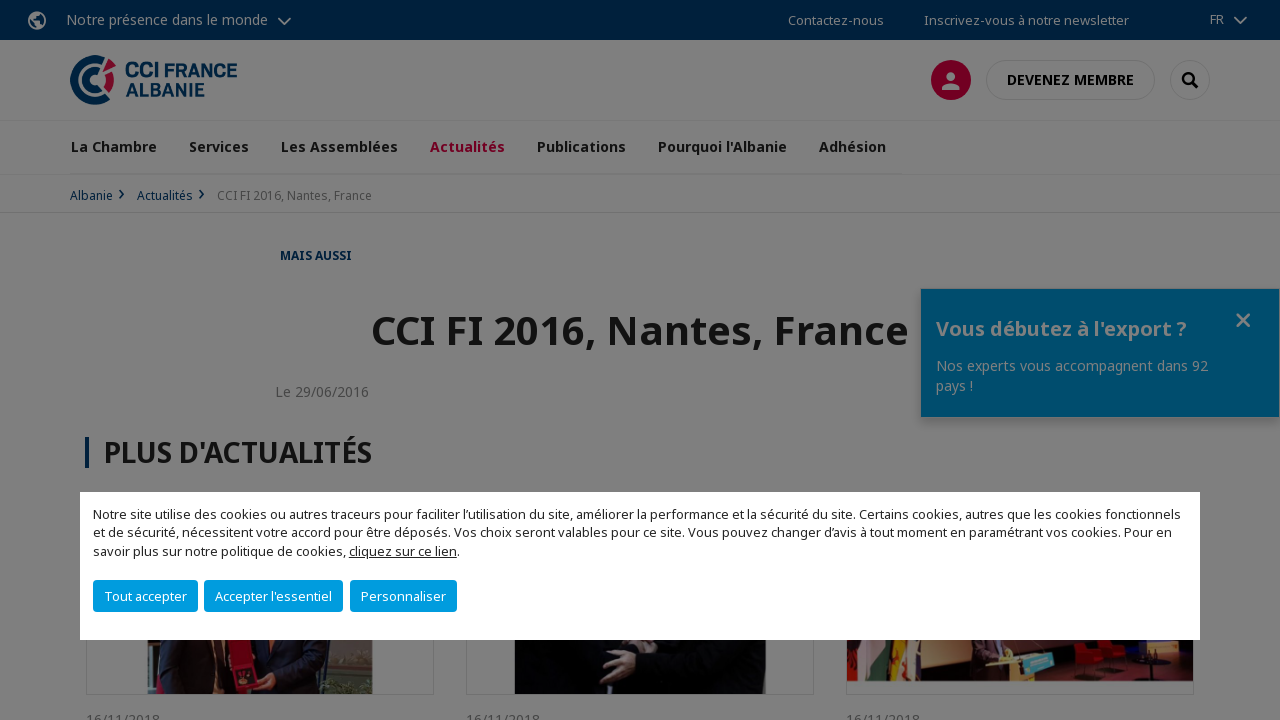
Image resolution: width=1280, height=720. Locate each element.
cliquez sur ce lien (403, 551)
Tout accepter (145, 596)
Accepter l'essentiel (273, 596)
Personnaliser (403, 596)
